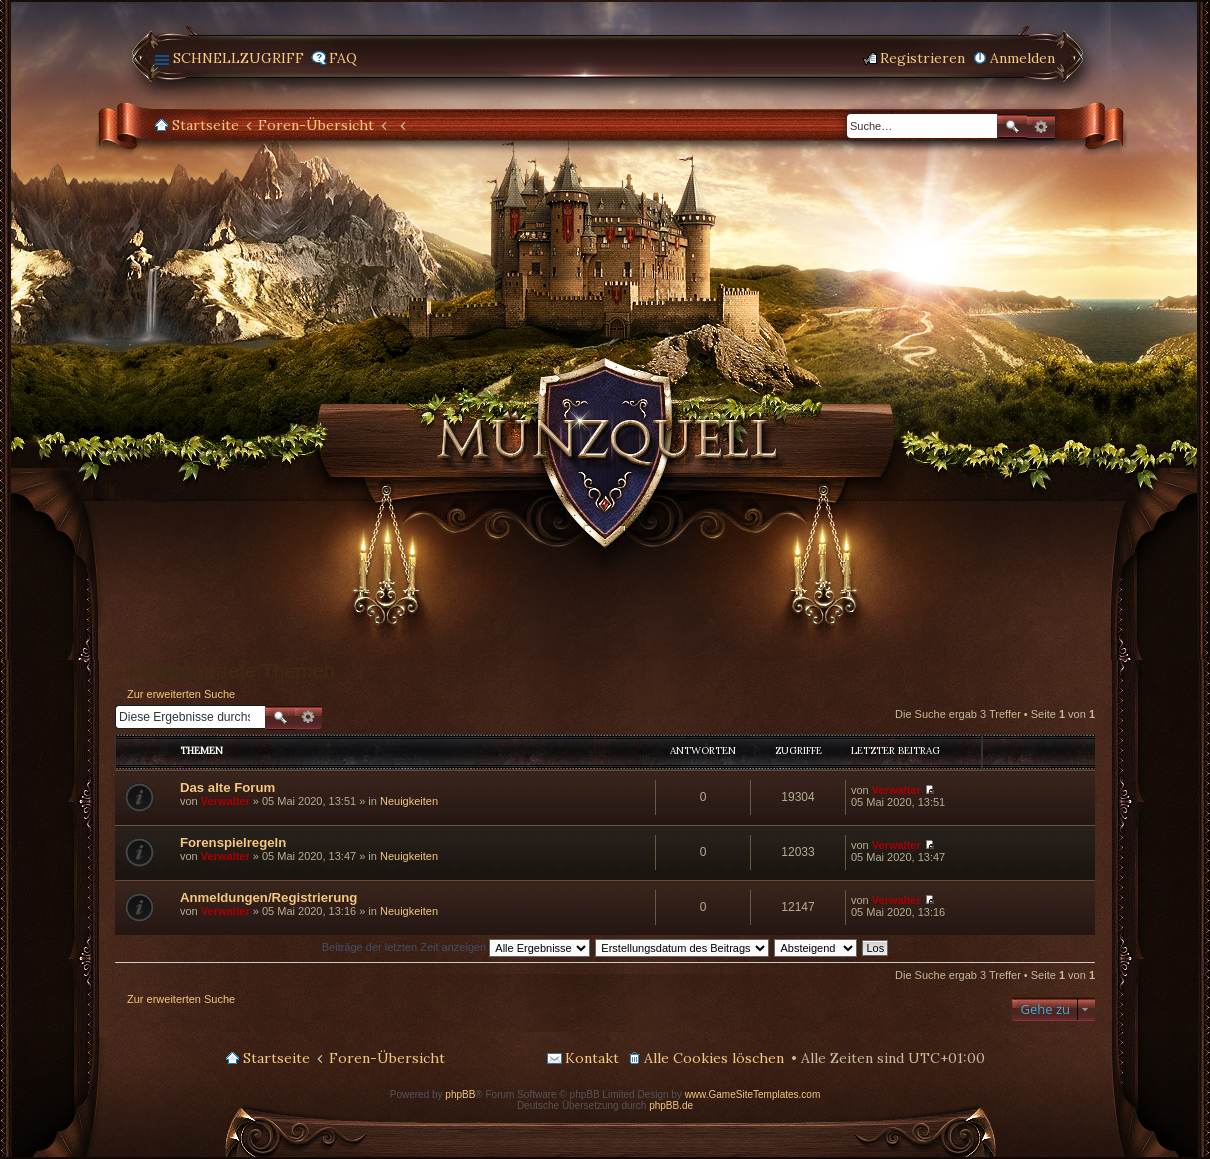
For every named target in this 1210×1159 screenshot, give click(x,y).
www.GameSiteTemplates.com (753, 1094)
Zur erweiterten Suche (181, 694)
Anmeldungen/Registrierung (268, 897)
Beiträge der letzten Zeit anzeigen (456, 947)
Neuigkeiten (409, 801)
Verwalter (225, 801)
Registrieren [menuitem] (922, 58)
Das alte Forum (227, 787)
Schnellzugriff (238, 58)
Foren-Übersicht (316, 125)
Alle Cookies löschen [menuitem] (714, 1058)
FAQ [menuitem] (343, 58)
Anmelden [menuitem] (1022, 58)
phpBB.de (671, 1105)
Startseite (205, 125)
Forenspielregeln (233, 842)
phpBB (460, 1094)
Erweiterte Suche (1041, 127)
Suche (1012, 126)
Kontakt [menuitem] (592, 1058)
